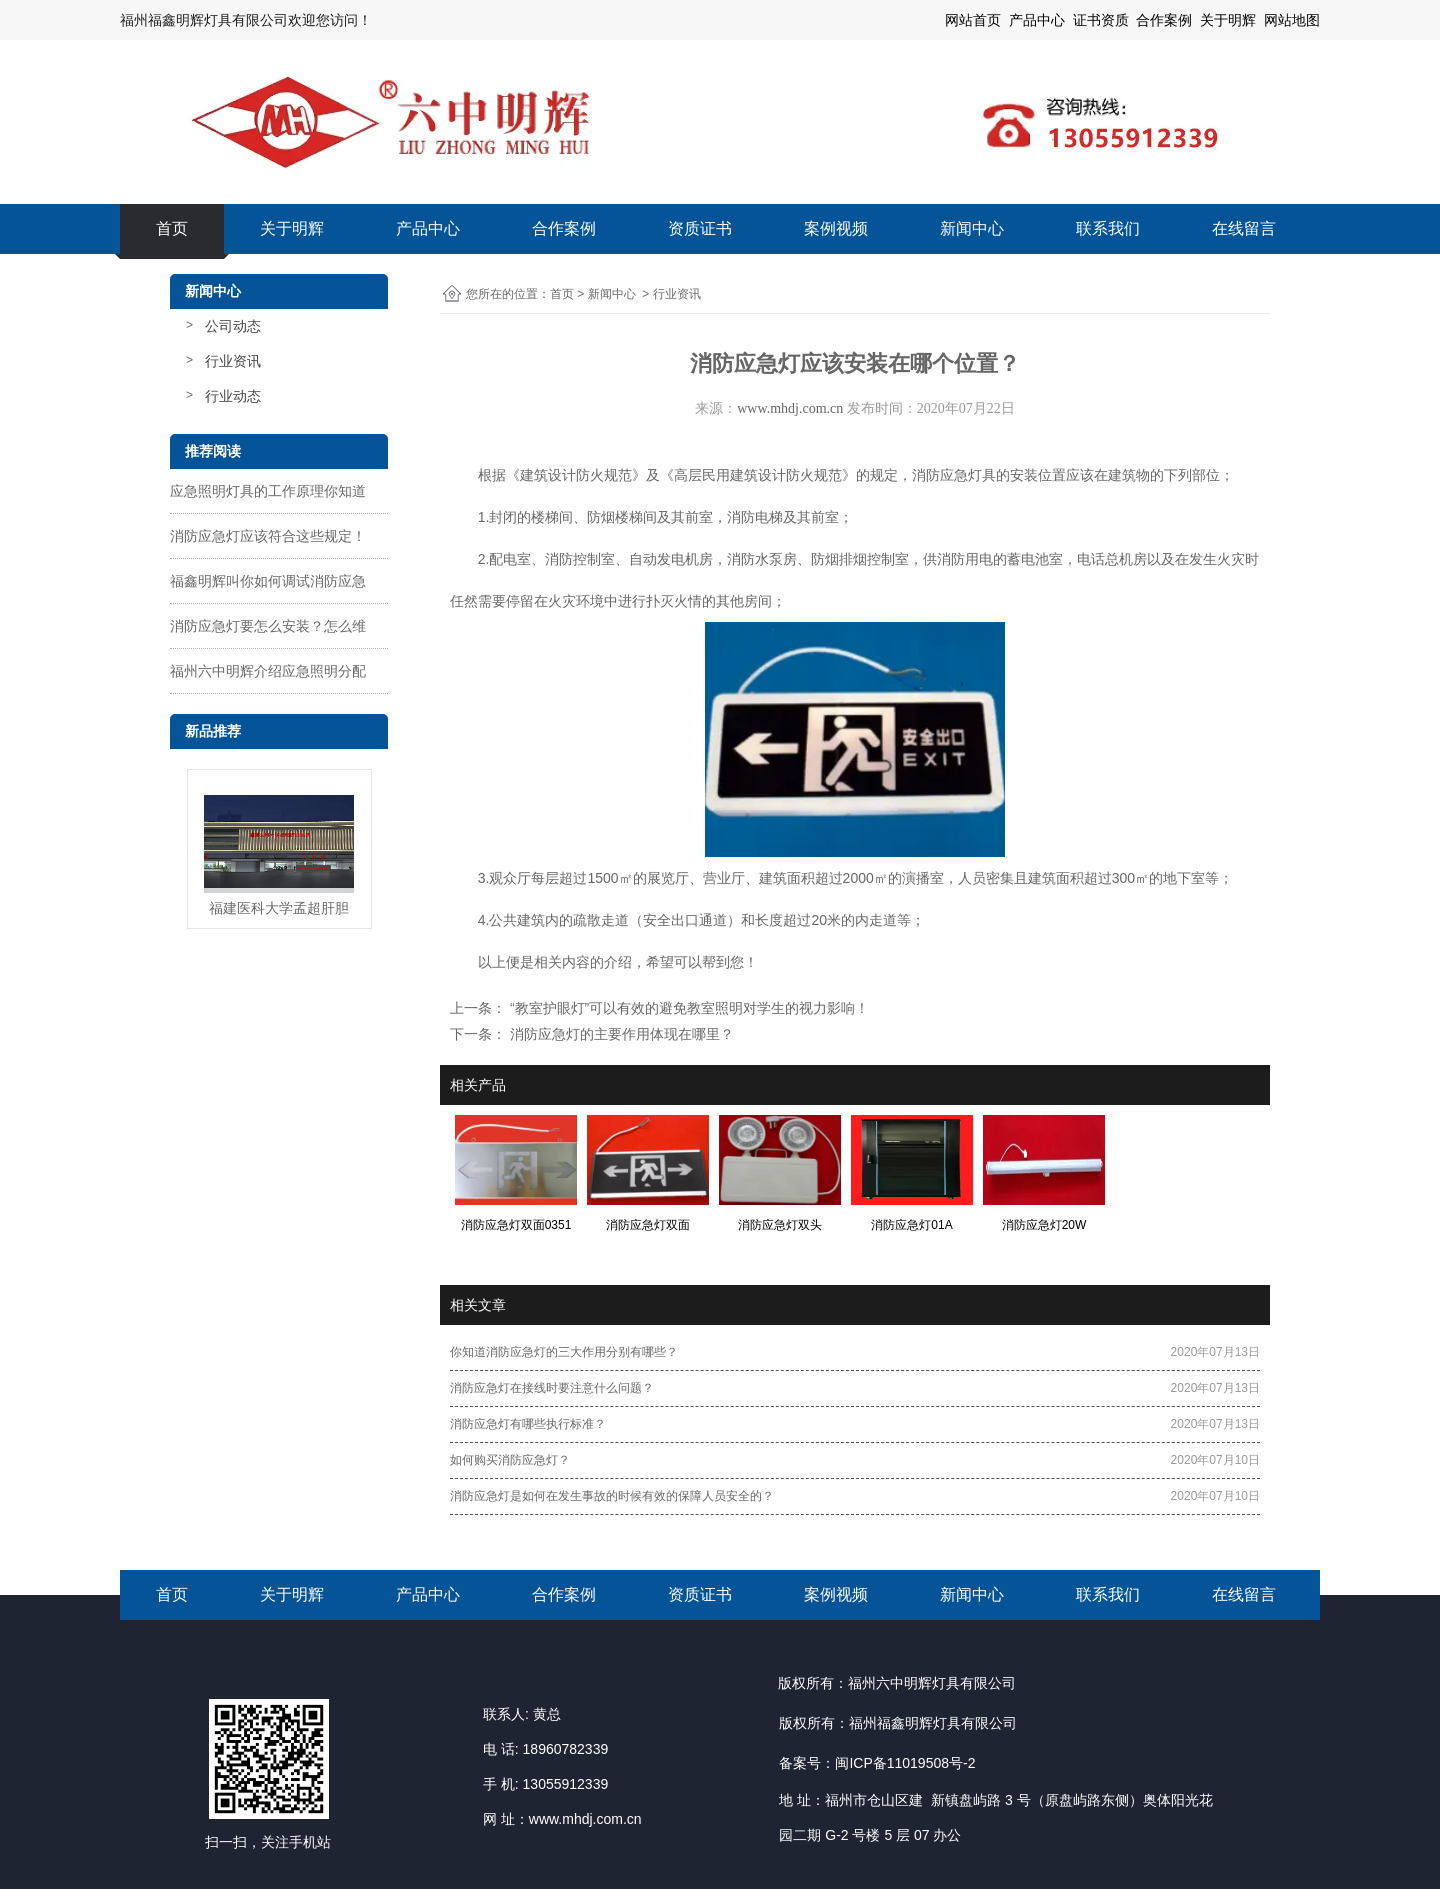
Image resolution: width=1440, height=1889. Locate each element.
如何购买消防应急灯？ (510, 1460)
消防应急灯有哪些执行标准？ (528, 1424)
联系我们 (1108, 228)
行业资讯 (233, 361)
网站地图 (1292, 20)
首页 (172, 228)
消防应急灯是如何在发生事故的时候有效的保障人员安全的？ (612, 1496)
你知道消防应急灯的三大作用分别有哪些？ (564, 1352)
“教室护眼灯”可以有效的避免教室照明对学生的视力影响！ (687, 1008)
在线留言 (1244, 228)
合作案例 (564, 228)
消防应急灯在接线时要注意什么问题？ (552, 1388)
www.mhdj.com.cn (790, 408)
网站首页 (973, 20)
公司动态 (233, 326)
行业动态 (233, 396)
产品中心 (428, 228)
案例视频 (836, 228)
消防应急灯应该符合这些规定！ (268, 536)
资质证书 (700, 228)
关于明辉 (1228, 20)
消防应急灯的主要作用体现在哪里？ (620, 1034)
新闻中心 (972, 228)
